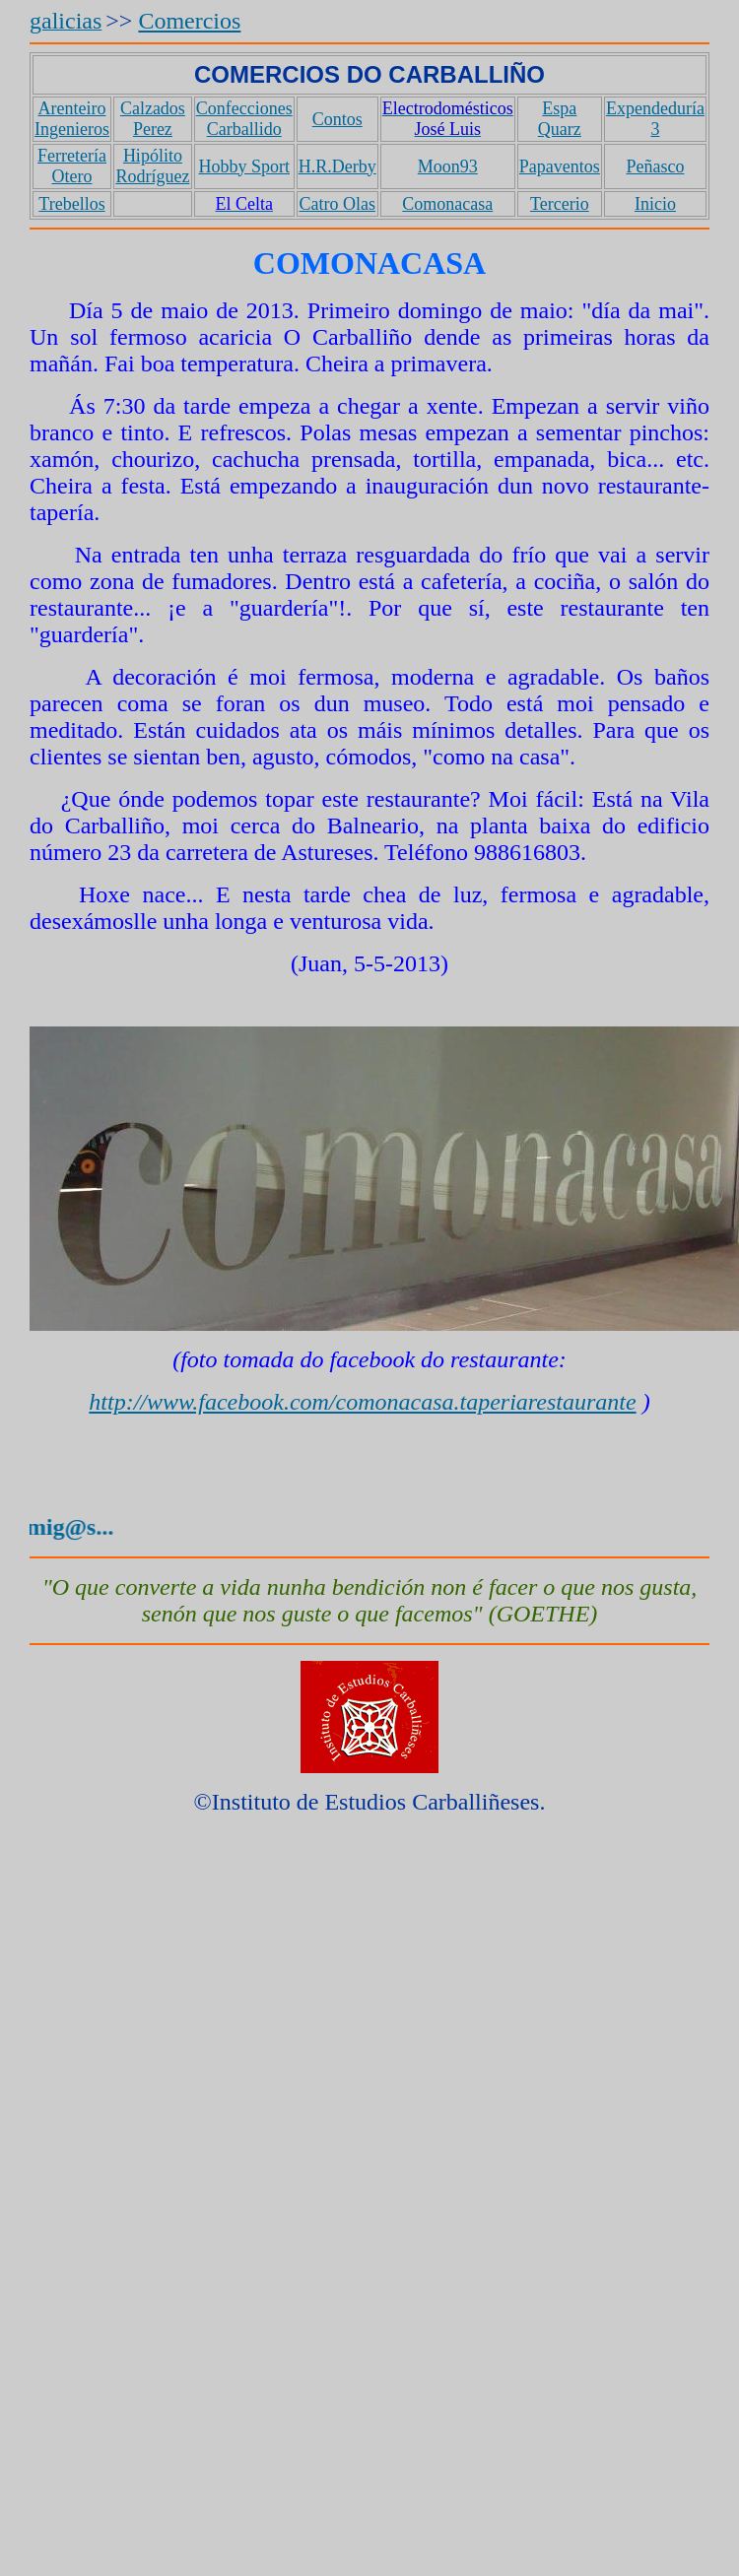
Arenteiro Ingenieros (71, 119)
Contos (337, 119)
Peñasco (655, 166)
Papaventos (559, 166)
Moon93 (448, 166)
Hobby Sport (244, 166)
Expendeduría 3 (655, 119)
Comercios (189, 20)
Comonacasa (447, 204)
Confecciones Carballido (244, 119)
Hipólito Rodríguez (152, 166)
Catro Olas (336, 204)
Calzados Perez (152, 119)
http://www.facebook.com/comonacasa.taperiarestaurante (362, 1402)
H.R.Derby (337, 166)
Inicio (655, 204)
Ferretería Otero (71, 166)
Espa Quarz (559, 119)
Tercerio (559, 204)
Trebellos (71, 204)
